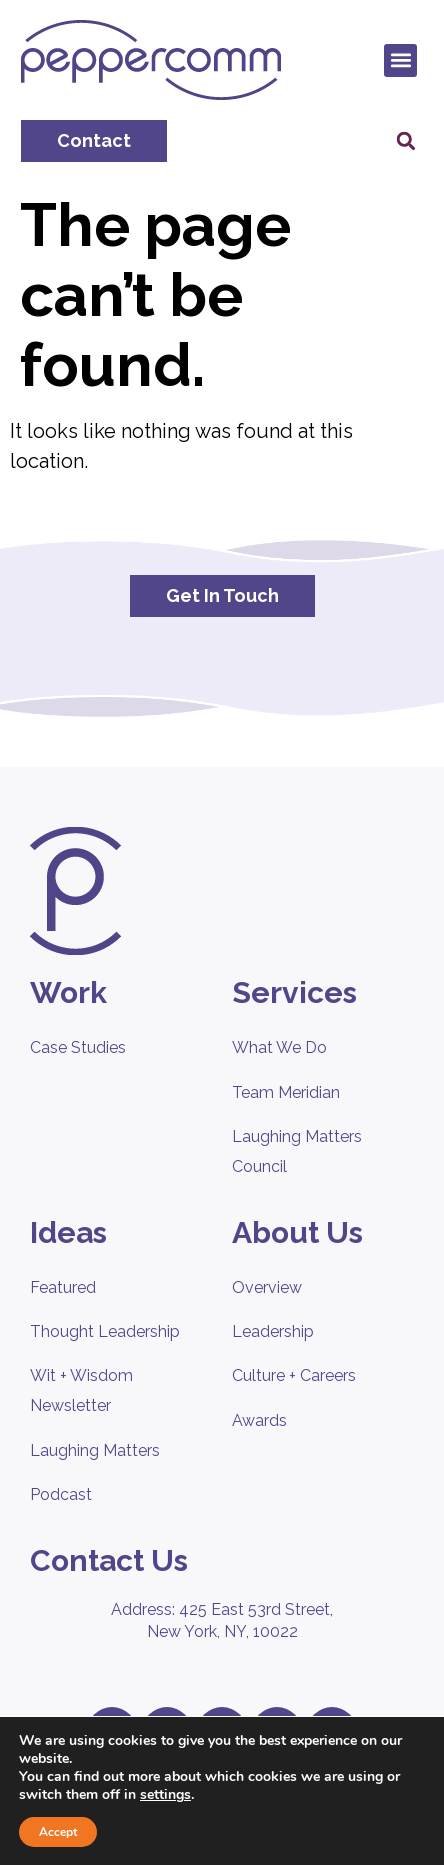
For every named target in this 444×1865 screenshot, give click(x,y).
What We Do (279, 1047)
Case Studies (78, 1047)
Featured (63, 1287)
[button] (400, 60)
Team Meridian (286, 1092)
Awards (259, 1420)
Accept (58, 1832)
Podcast (61, 1494)
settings (165, 1795)
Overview (267, 1287)
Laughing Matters (95, 1450)
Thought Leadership (105, 1331)
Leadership (273, 1331)
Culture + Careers (294, 1375)
